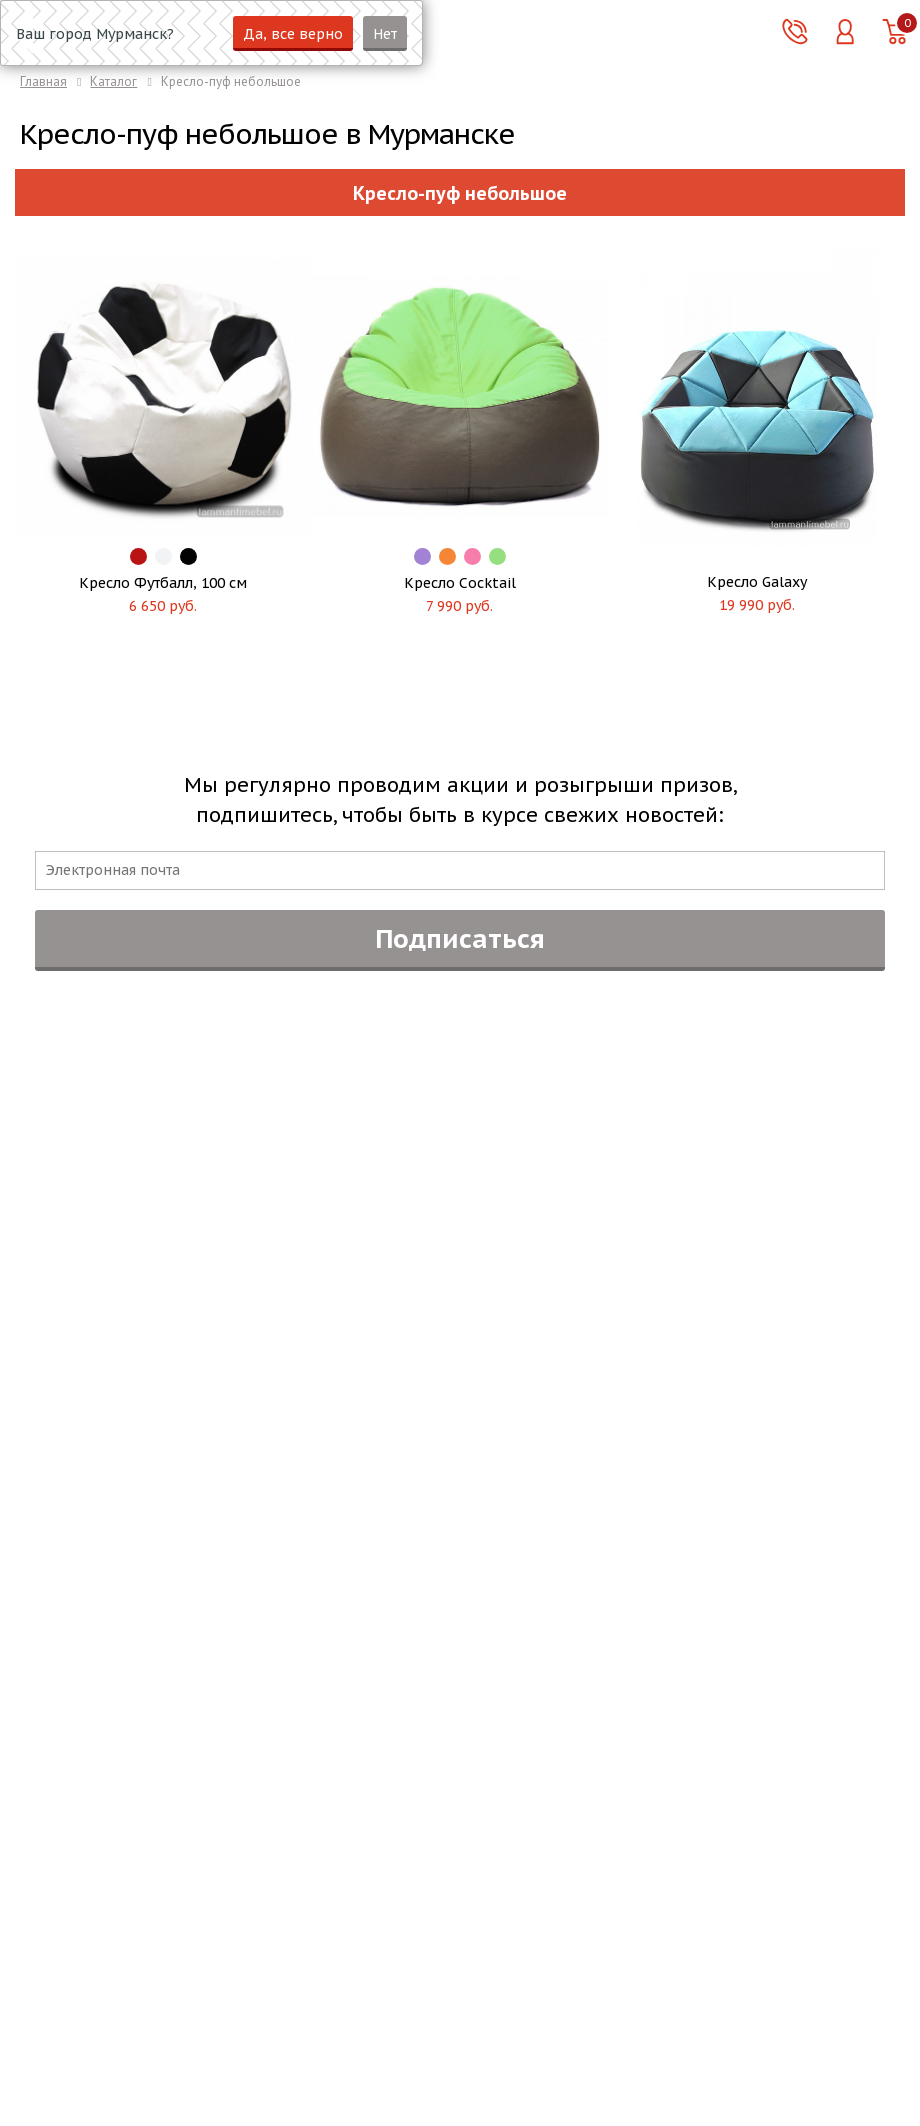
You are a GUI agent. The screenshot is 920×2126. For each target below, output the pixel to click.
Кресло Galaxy (757, 582)
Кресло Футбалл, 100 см (163, 583)
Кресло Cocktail (460, 583)
